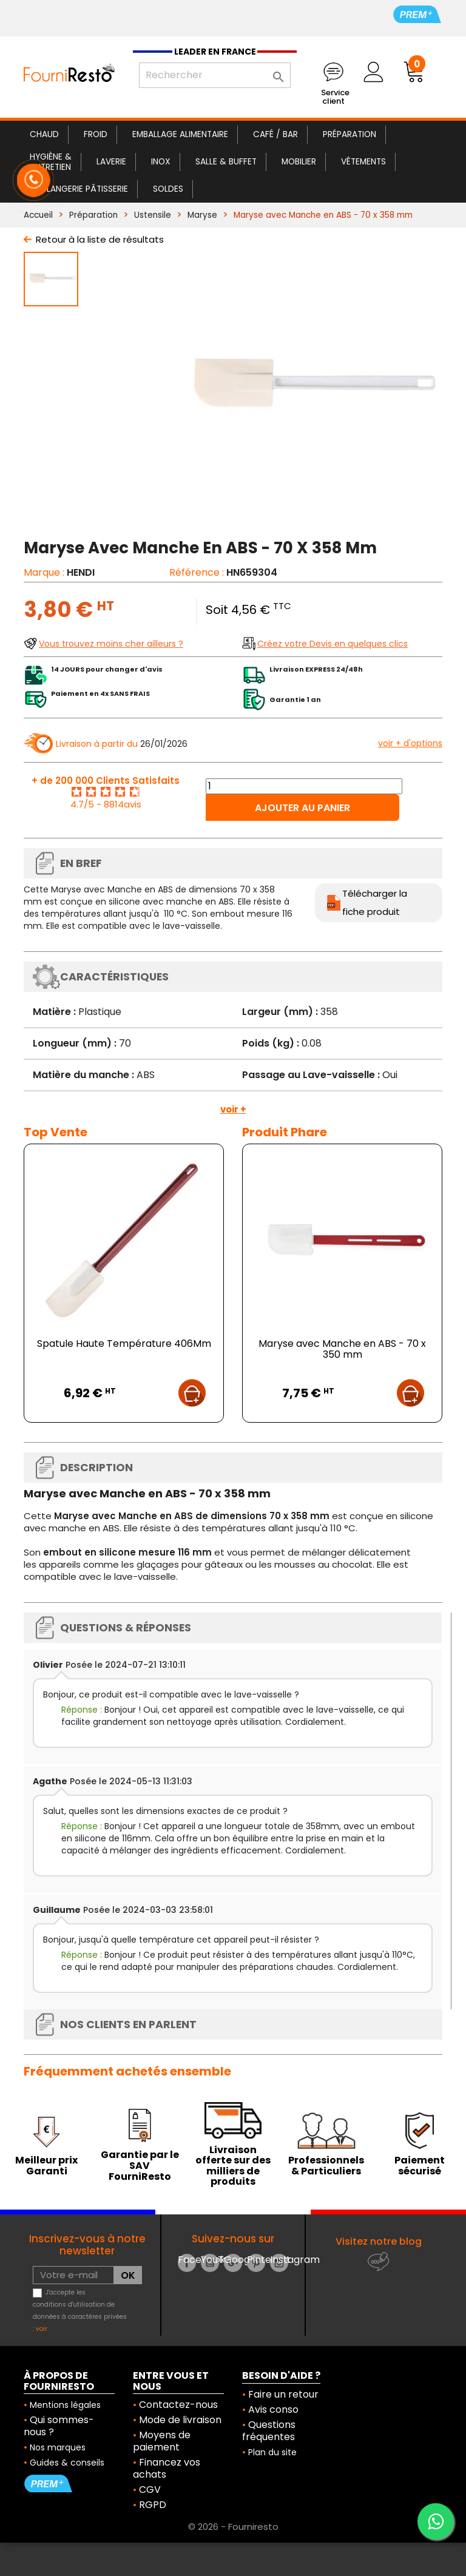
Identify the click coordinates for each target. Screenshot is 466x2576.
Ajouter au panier (302, 808)
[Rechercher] (215, 75)
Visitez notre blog (379, 2241)
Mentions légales (65, 2405)
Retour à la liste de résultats (100, 239)
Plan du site (272, 2452)
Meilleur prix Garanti (46, 2165)
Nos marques (58, 2447)
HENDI (81, 572)
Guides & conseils (67, 2462)
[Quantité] (304, 786)
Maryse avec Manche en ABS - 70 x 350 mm (342, 1349)
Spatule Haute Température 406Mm (124, 1343)
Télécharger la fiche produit (374, 902)
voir (41, 2328)
